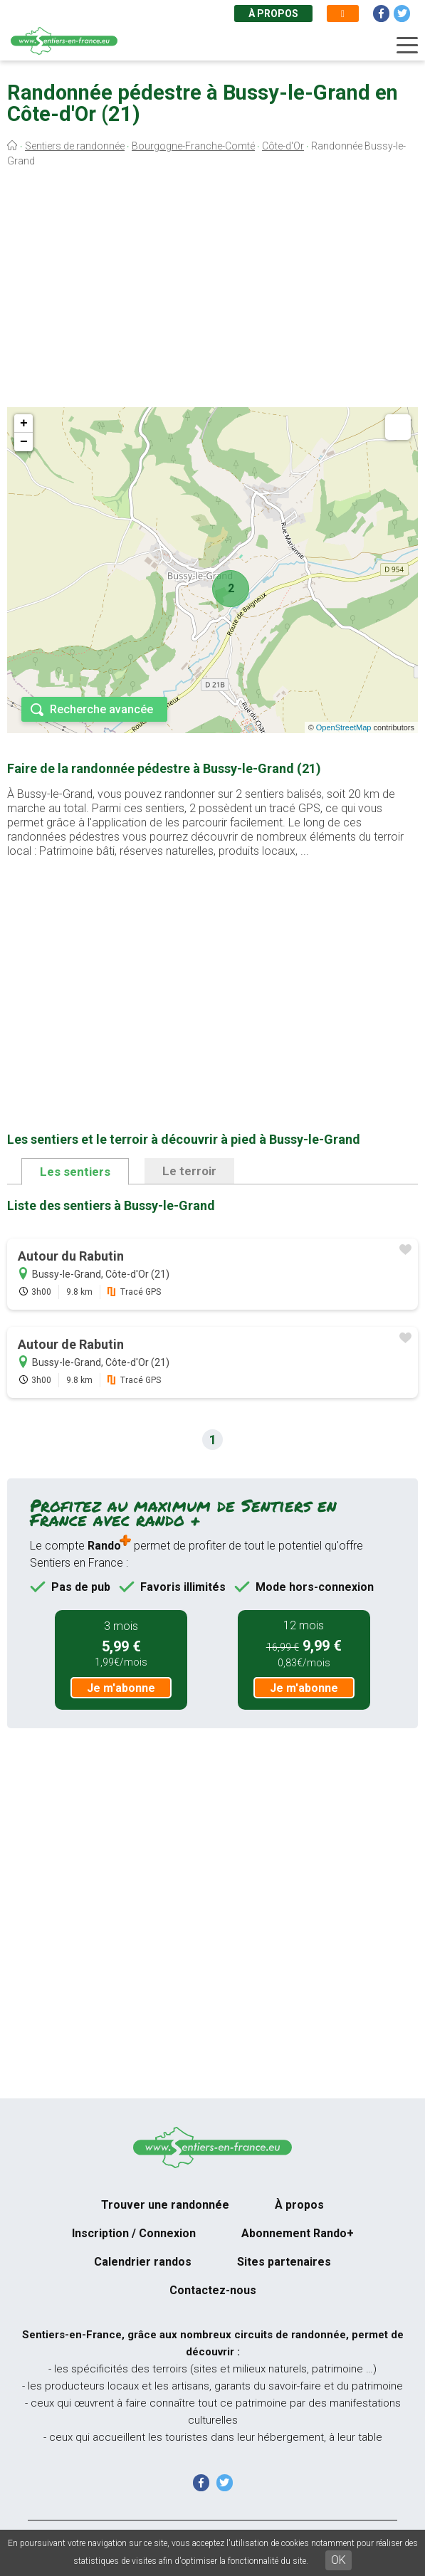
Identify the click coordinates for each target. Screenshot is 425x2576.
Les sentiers (75, 1172)
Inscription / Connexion (134, 2233)
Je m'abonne (121, 1688)
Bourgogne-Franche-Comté (193, 146)
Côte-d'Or (283, 146)
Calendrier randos (142, 2262)
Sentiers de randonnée (75, 146)
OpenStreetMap (344, 727)
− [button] (24, 442)
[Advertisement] (212, 290)
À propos (273, 13)
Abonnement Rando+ (297, 2233)
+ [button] (24, 423)
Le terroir (189, 1171)
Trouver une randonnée (165, 2205)
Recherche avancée (101, 709)
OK (338, 2560)
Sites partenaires (284, 2262)
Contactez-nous (212, 2290)
